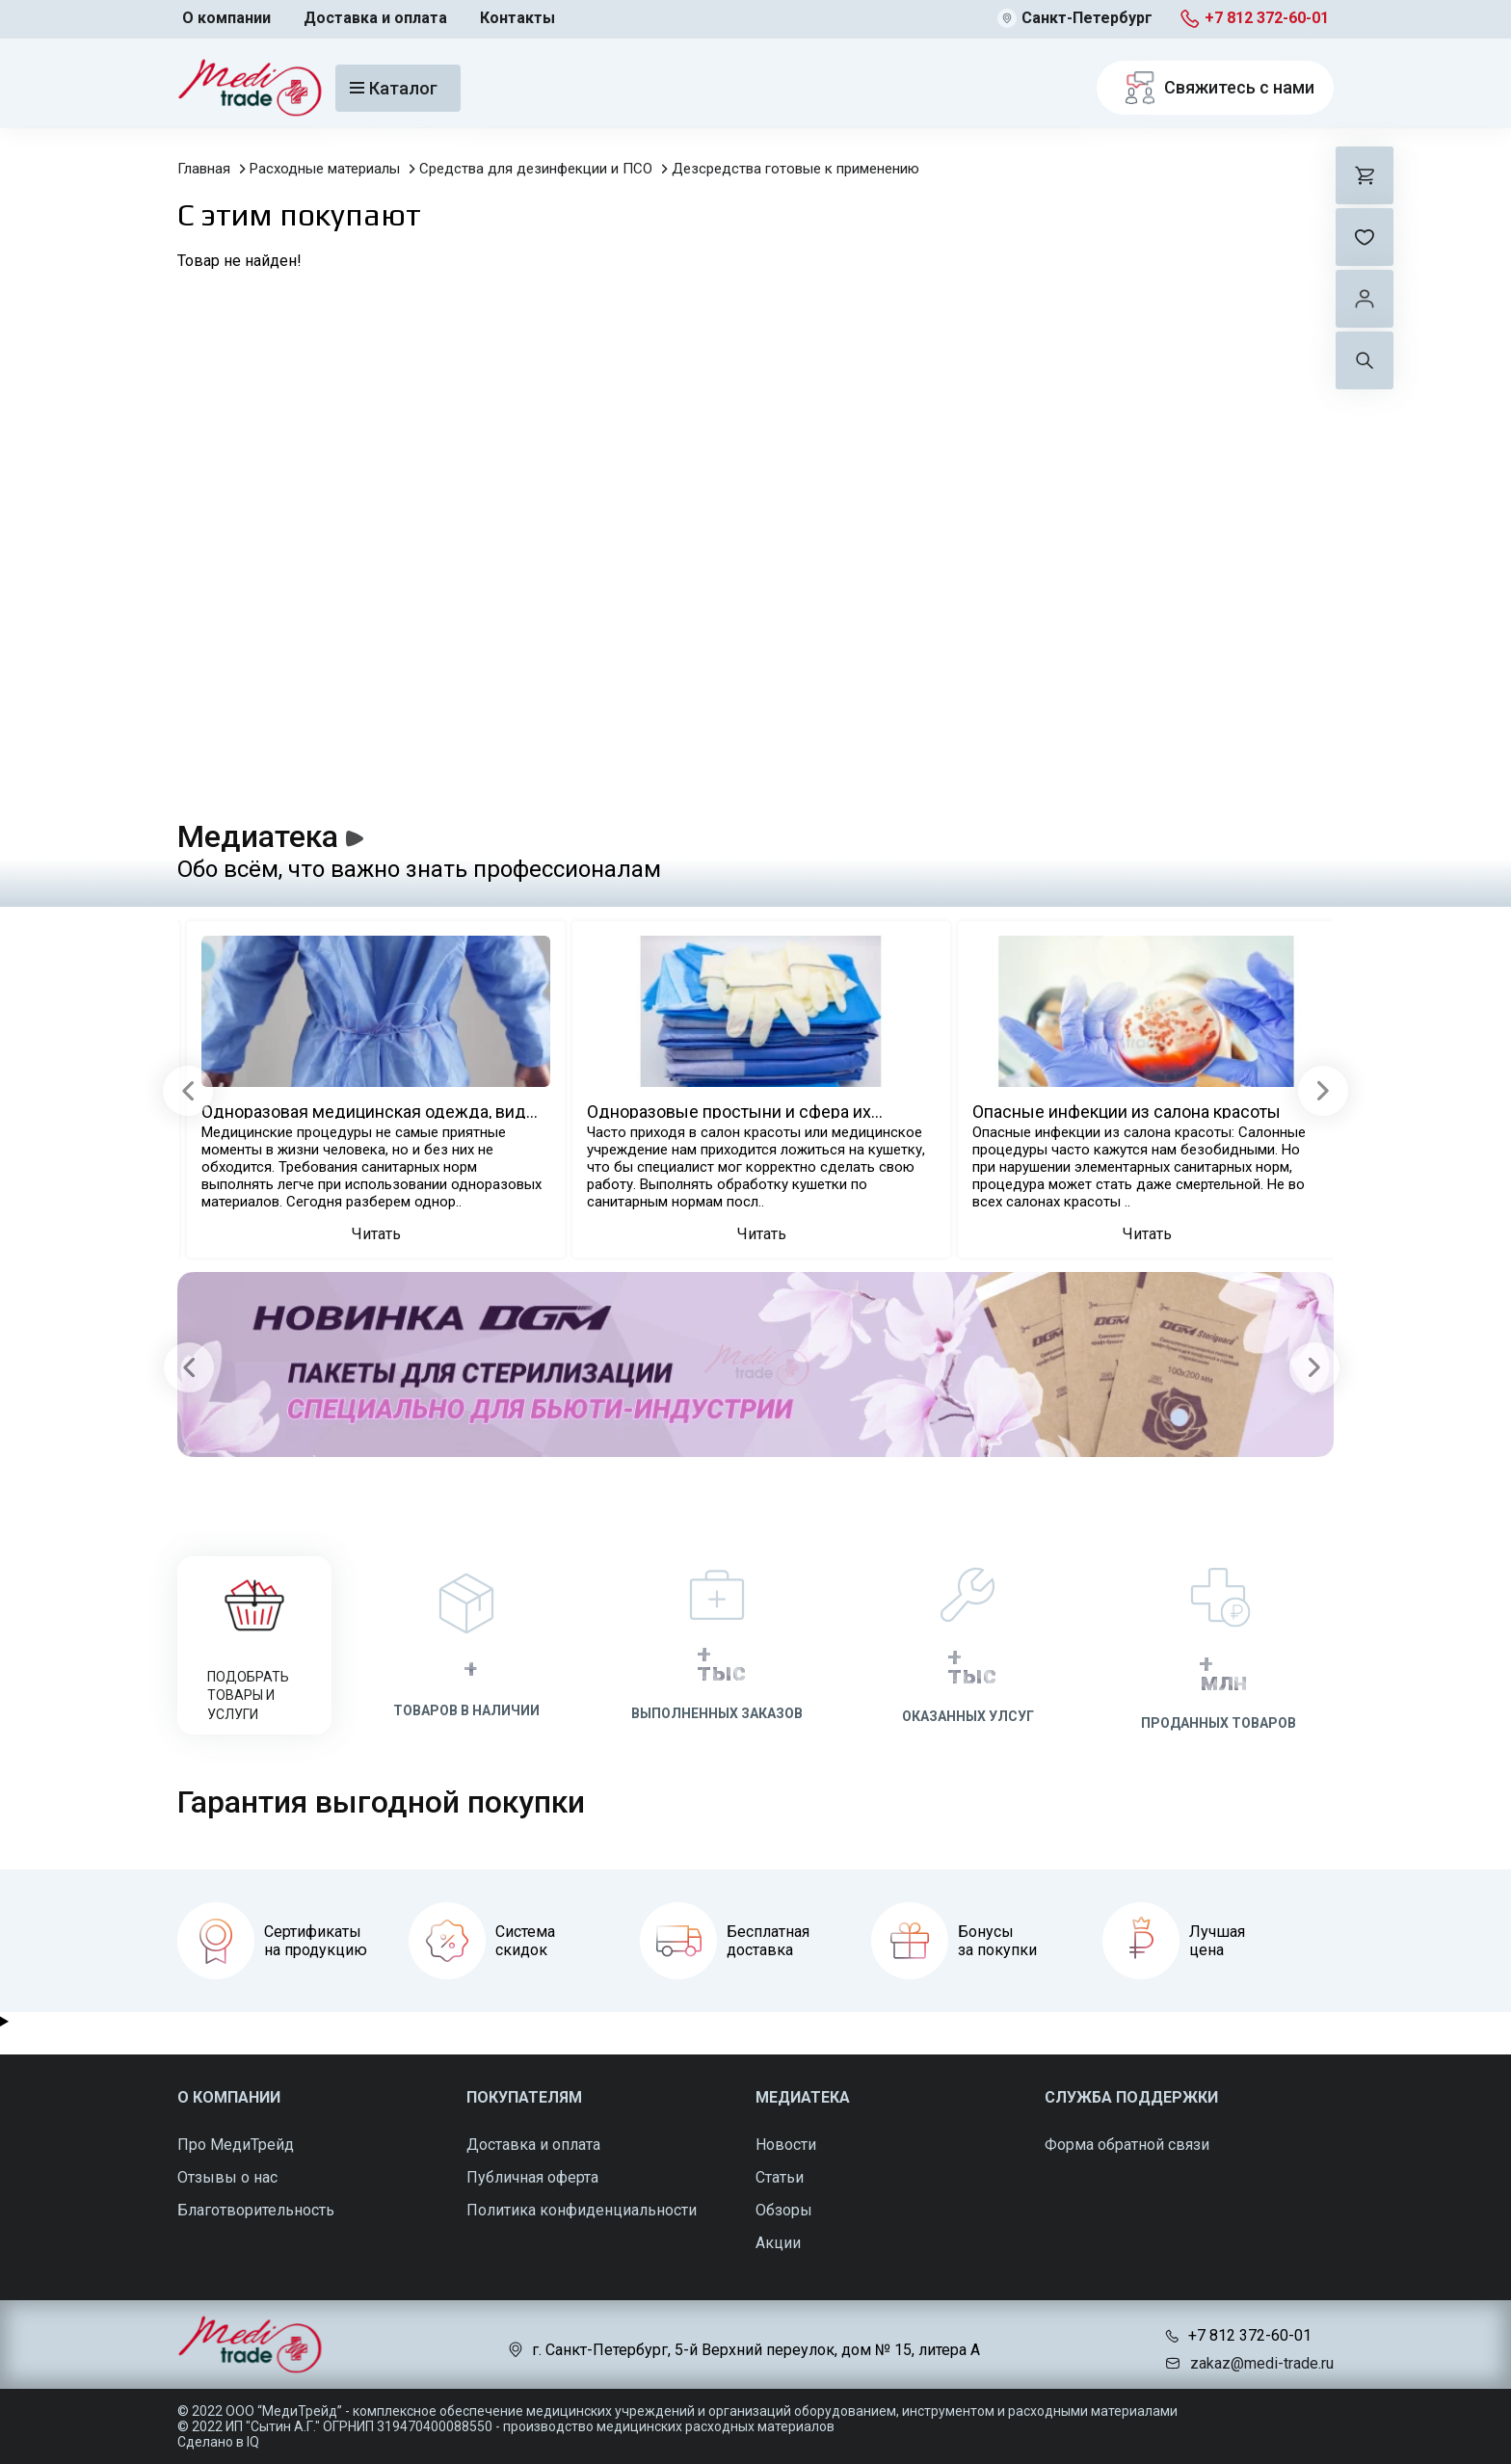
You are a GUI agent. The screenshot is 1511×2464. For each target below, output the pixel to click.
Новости (786, 2144)
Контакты (517, 18)
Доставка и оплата (375, 18)
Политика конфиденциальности (581, 2210)
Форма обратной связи (1127, 2144)
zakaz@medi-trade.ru (1262, 2363)
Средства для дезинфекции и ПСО (535, 168)
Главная (203, 168)
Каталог (393, 88)
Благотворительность (255, 2210)
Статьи (780, 2177)
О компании (226, 18)
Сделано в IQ (218, 2442)
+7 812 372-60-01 (1267, 18)
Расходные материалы (325, 168)
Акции (778, 2243)
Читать (376, 1234)
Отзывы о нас (227, 2177)
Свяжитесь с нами (1215, 88)
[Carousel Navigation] (751, 1366)
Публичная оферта (532, 2177)
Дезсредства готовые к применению (795, 168)
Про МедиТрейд (235, 2144)
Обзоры (784, 2210)
